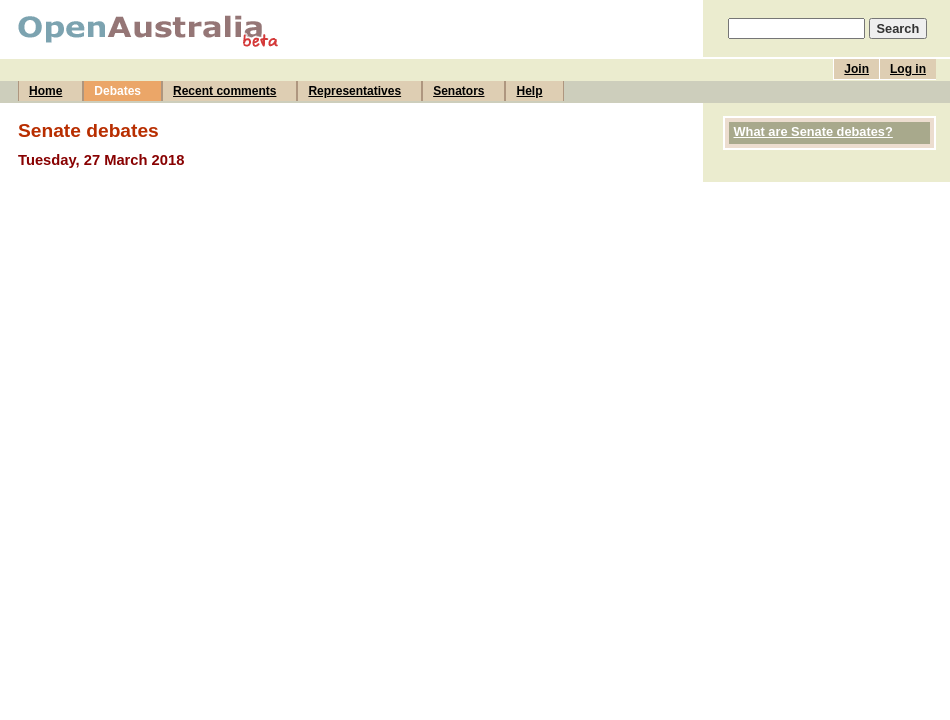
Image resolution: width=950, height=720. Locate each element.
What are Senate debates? (813, 131)
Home (45, 91)
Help (529, 91)
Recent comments (224, 91)
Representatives (354, 91)
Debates (117, 91)
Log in (908, 69)
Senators (458, 91)
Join (856, 69)
